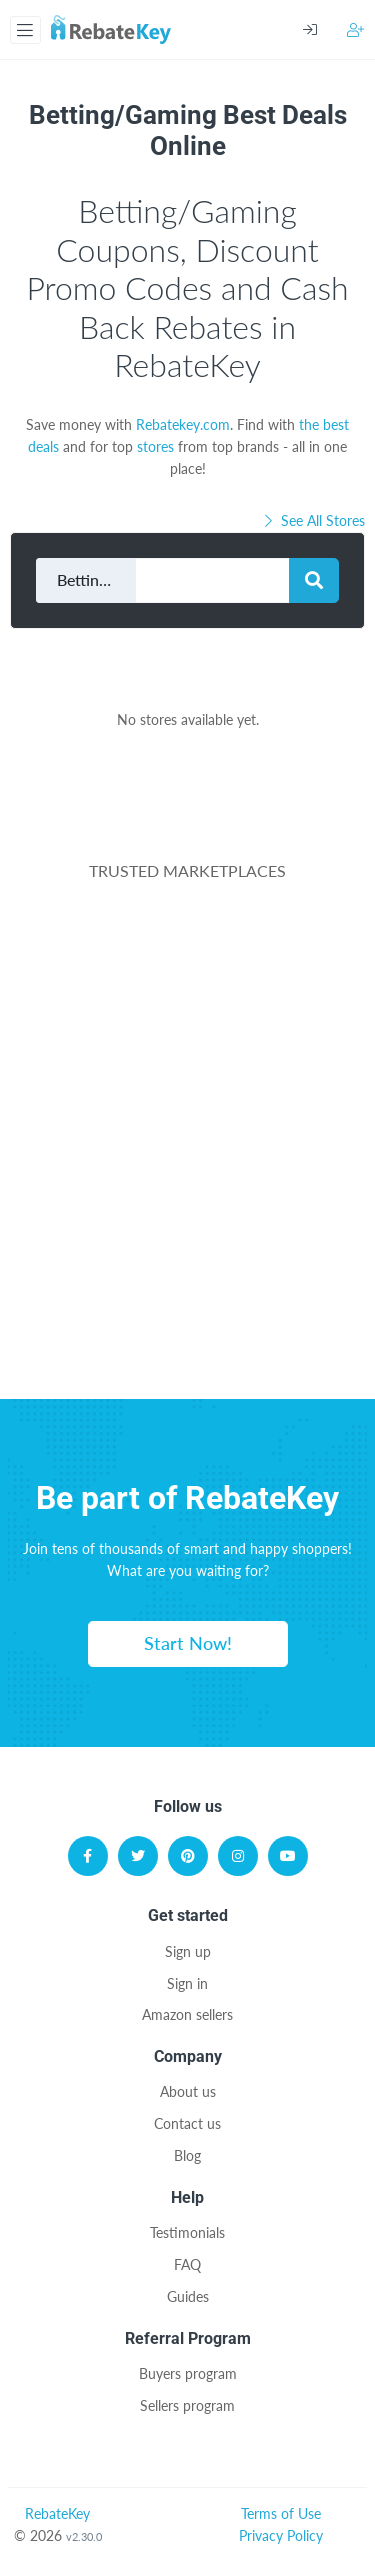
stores (155, 446)
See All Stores (313, 520)
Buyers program (188, 2373)
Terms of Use (281, 2513)
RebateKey (57, 2513)
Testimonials (187, 2232)
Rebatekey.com (183, 424)
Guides (188, 2296)
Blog (187, 2155)
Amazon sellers (187, 2014)
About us (188, 2091)
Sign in (187, 1983)
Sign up (188, 1951)
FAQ (187, 2264)
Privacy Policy (281, 2535)
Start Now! (188, 1643)
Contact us (187, 2123)
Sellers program (187, 2405)
